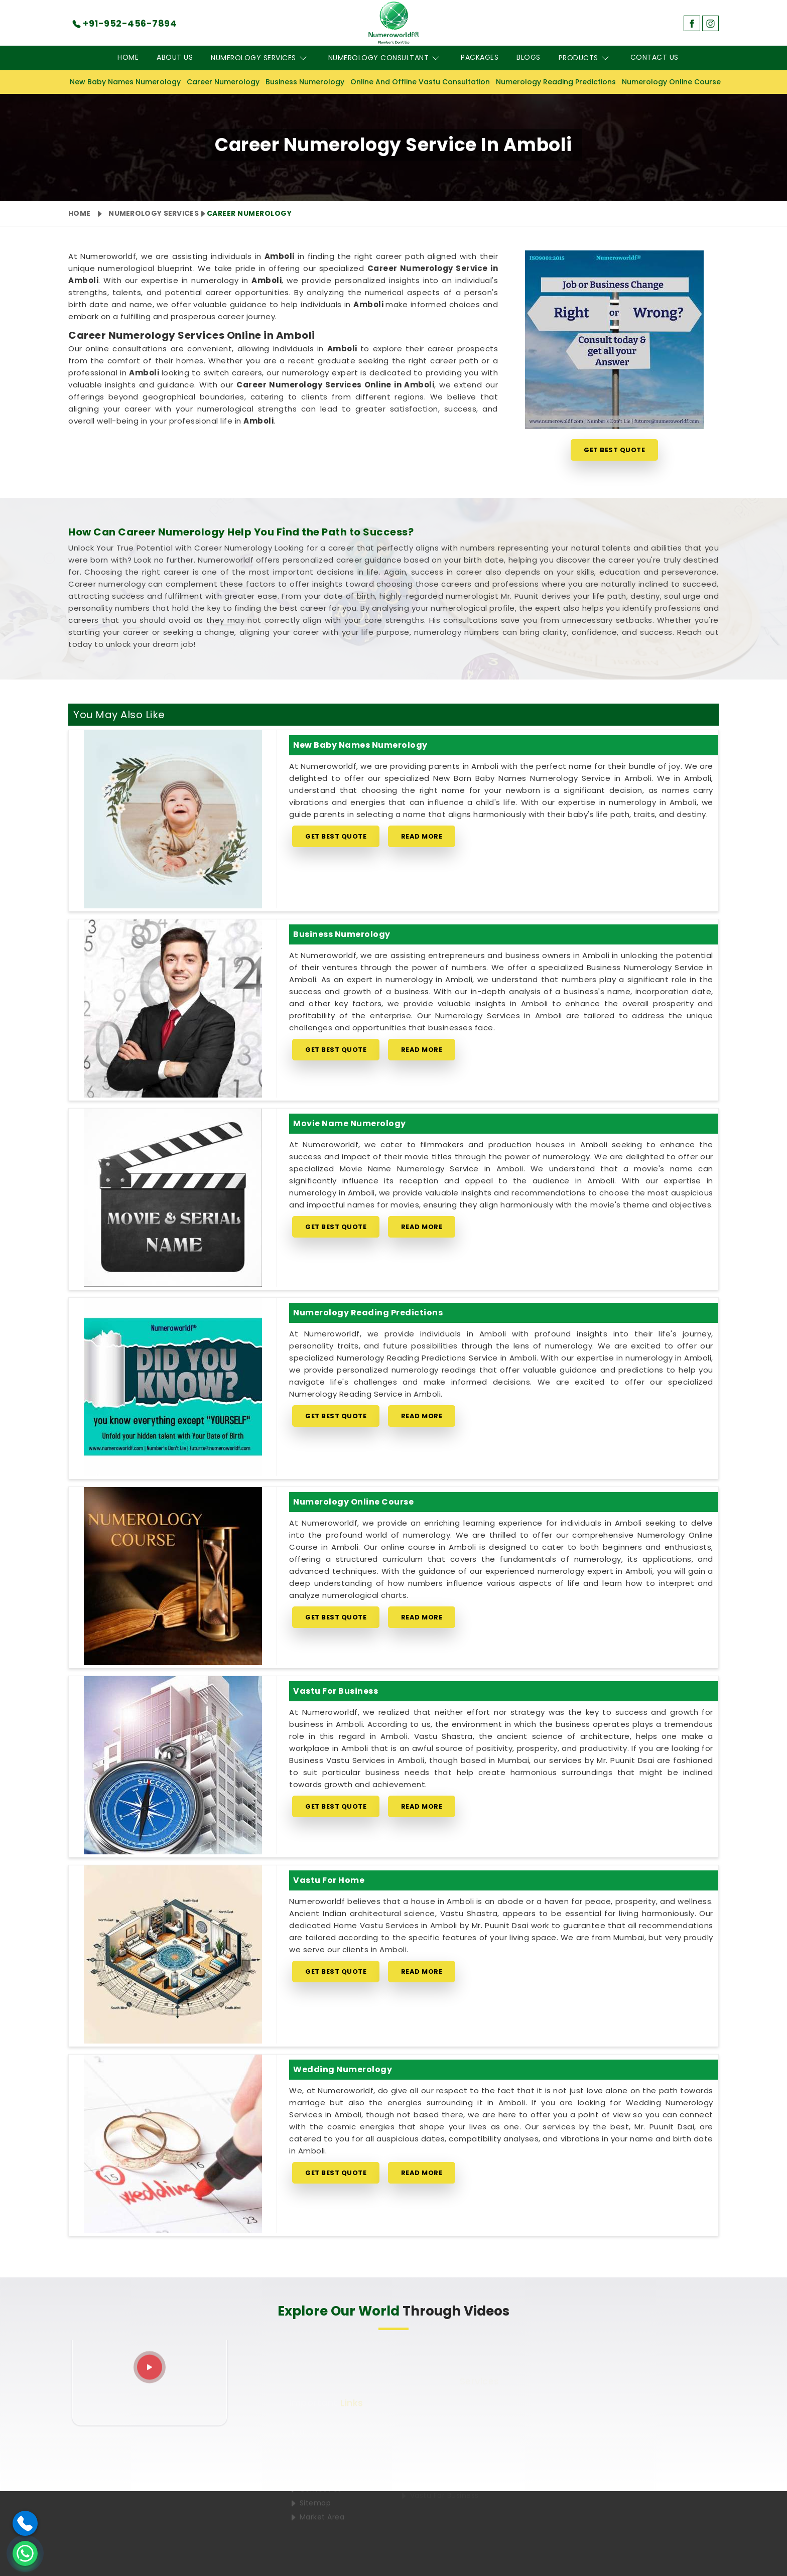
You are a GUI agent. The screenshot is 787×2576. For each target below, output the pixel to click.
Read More (422, 836)
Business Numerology (305, 82)
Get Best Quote (614, 450)
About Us (175, 57)
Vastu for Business (335, 1691)
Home (128, 57)
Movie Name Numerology (349, 1123)
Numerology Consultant (385, 58)
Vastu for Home (328, 1880)
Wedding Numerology (342, 2069)
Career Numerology (223, 82)
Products (585, 58)
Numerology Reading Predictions (556, 82)
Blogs (528, 57)
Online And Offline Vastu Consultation (420, 82)
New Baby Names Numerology (125, 82)
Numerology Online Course (671, 82)
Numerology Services (260, 58)
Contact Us (654, 57)
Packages (479, 57)
